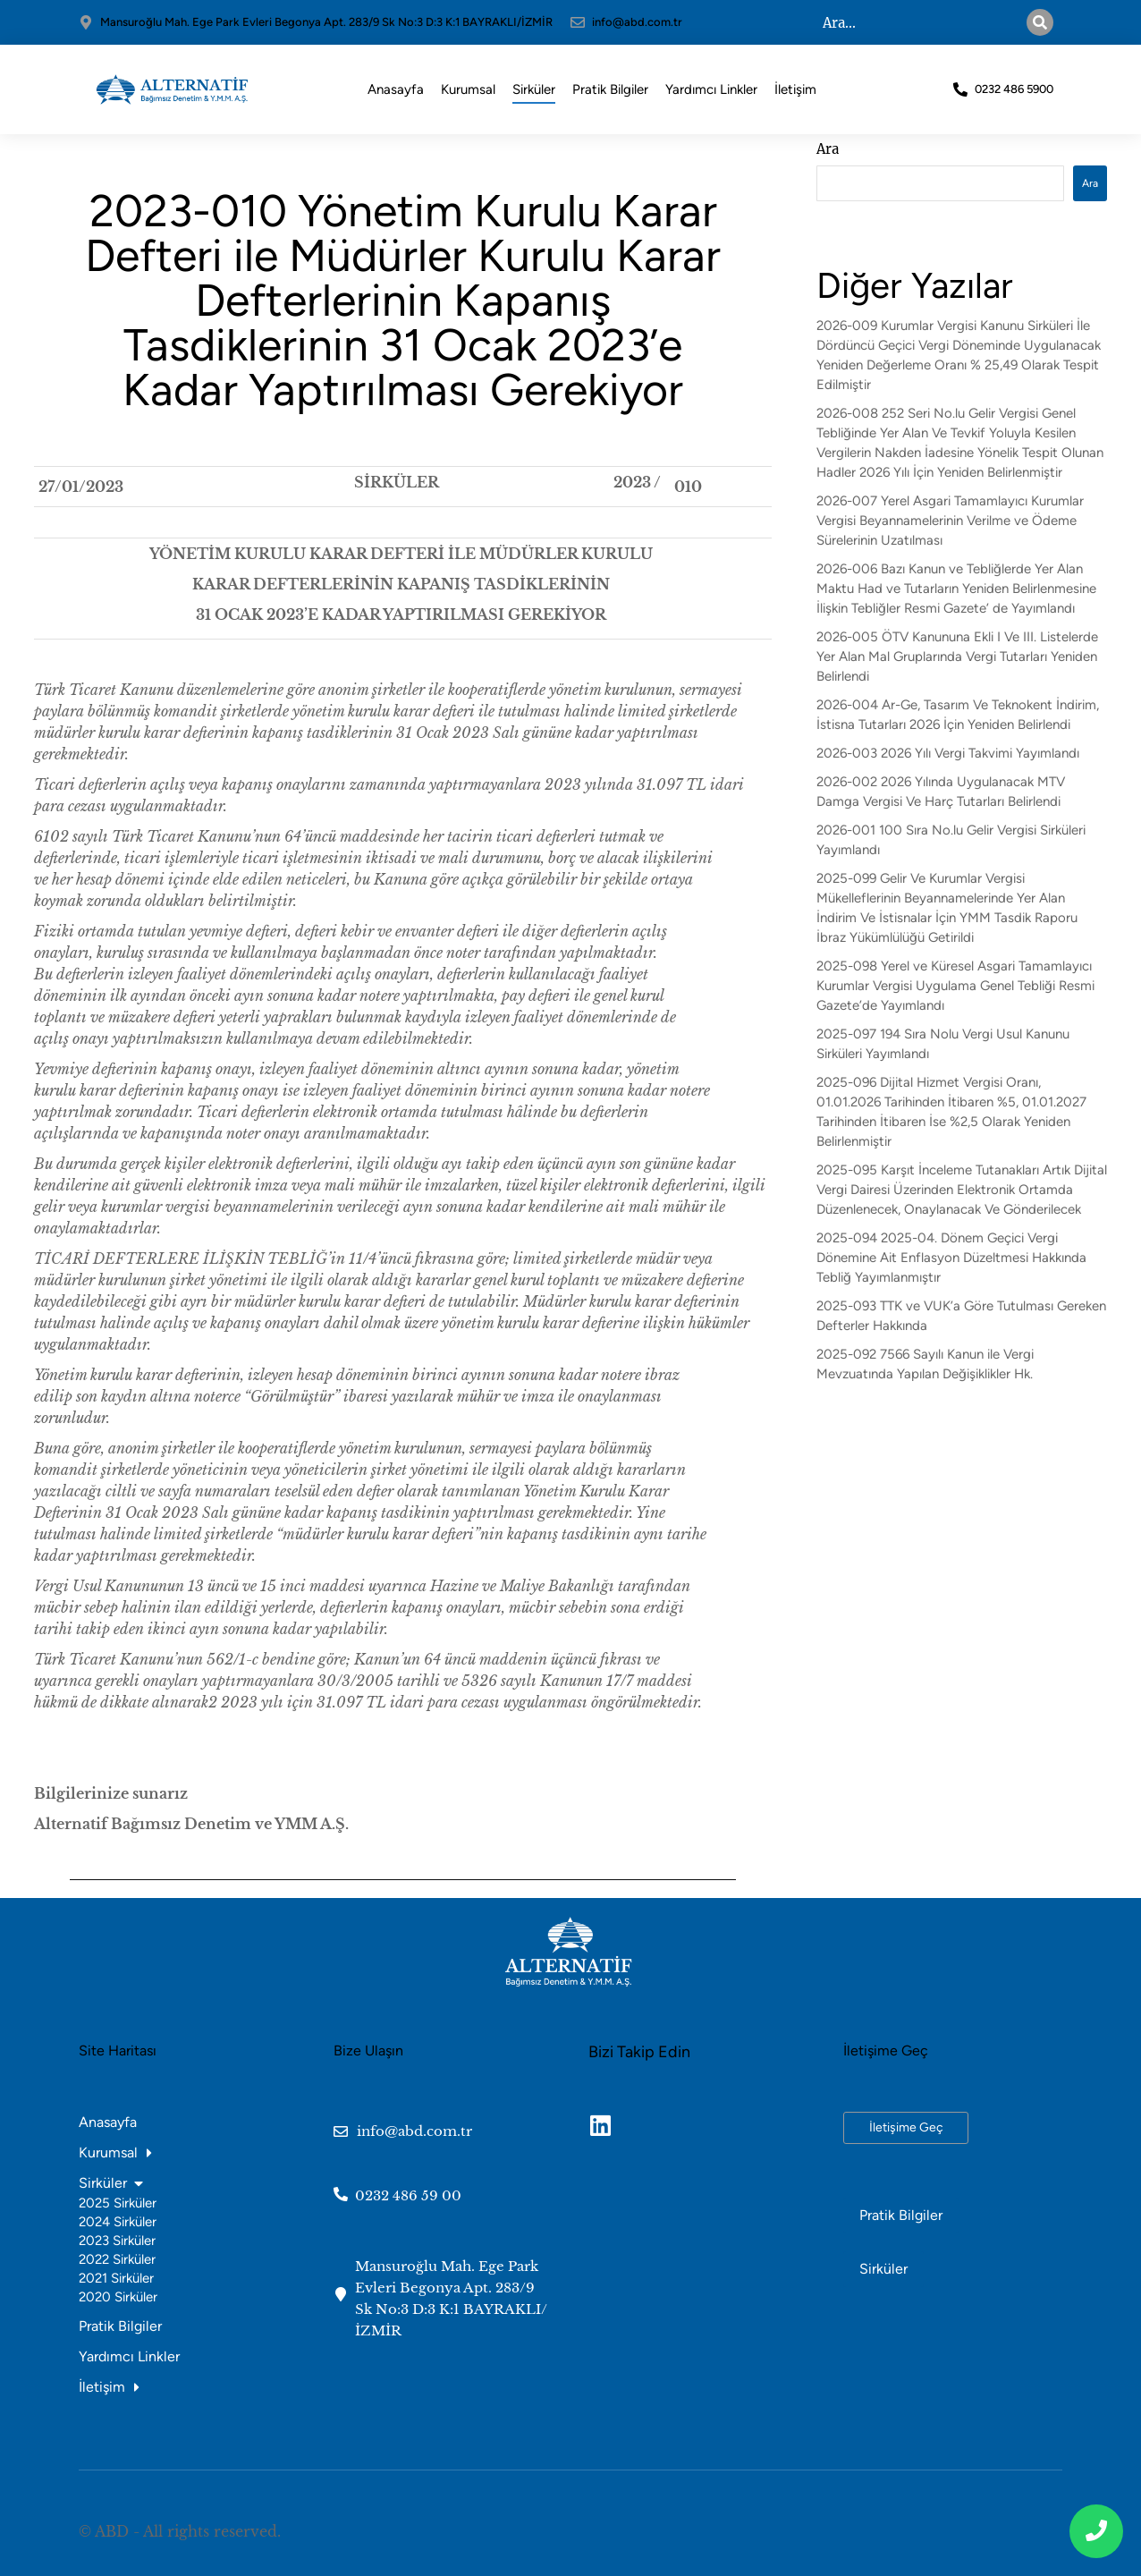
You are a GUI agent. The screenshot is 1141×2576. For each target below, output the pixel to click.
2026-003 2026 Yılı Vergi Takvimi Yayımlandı (947, 753)
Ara (827, 148)
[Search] (1040, 22)
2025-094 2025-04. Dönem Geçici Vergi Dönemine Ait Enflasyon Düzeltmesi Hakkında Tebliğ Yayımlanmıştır (951, 1257)
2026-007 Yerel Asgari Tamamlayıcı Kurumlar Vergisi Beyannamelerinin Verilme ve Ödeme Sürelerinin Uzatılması (950, 520)
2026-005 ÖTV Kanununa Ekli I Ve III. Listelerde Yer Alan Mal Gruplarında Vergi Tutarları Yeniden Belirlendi (957, 656)
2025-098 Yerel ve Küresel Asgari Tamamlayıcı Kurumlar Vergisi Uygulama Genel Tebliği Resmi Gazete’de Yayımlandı (955, 985)
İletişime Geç (906, 2127)
